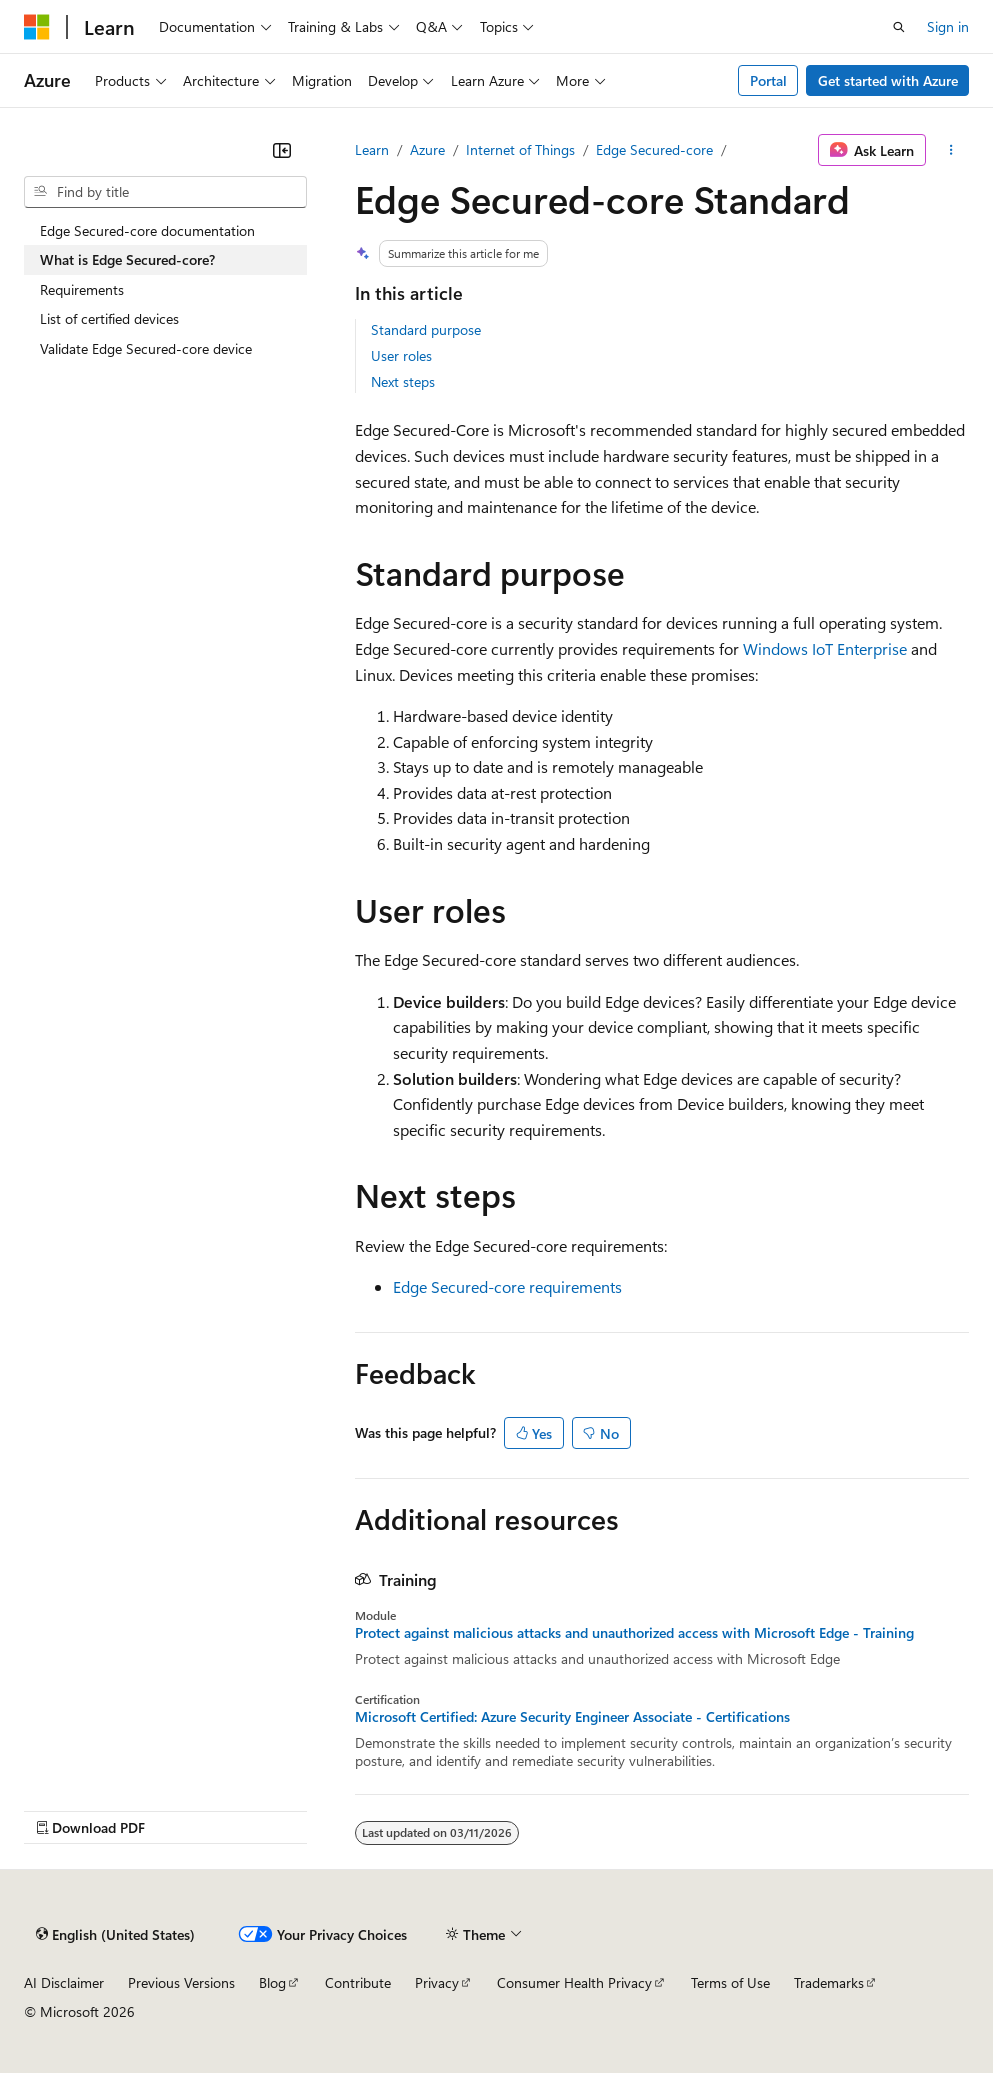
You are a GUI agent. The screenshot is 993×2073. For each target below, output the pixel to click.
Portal (768, 80)
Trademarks (829, 1982)
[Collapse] (282, 150)
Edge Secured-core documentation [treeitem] (147, 230)
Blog (272, 1982)
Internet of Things (520, 149)
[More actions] (951, 150)
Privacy (437, 1982)
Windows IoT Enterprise (825, 648)
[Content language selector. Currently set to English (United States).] (115, 1934)
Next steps (403, 381)
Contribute (358, 1982)
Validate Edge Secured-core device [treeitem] (146, 348)
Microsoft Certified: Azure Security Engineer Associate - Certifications (572, 1717)
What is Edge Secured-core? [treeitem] (127, 259)
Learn (372, 149)
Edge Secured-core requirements (507, 1286)
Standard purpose (426, 329)
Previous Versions (181, 1982)
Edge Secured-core (654, 149)
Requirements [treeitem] (82, 289)
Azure (427, 149)
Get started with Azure (888, 80)
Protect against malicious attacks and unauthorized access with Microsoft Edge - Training (634, 1633)
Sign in (948, 26)
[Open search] (899, 27)
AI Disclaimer (64, 1982)
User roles (401, 355)
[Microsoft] (37, 27)
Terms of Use (730, 1982)
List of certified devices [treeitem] (109, 318)
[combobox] (165, 192)
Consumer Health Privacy (574, 1982)
